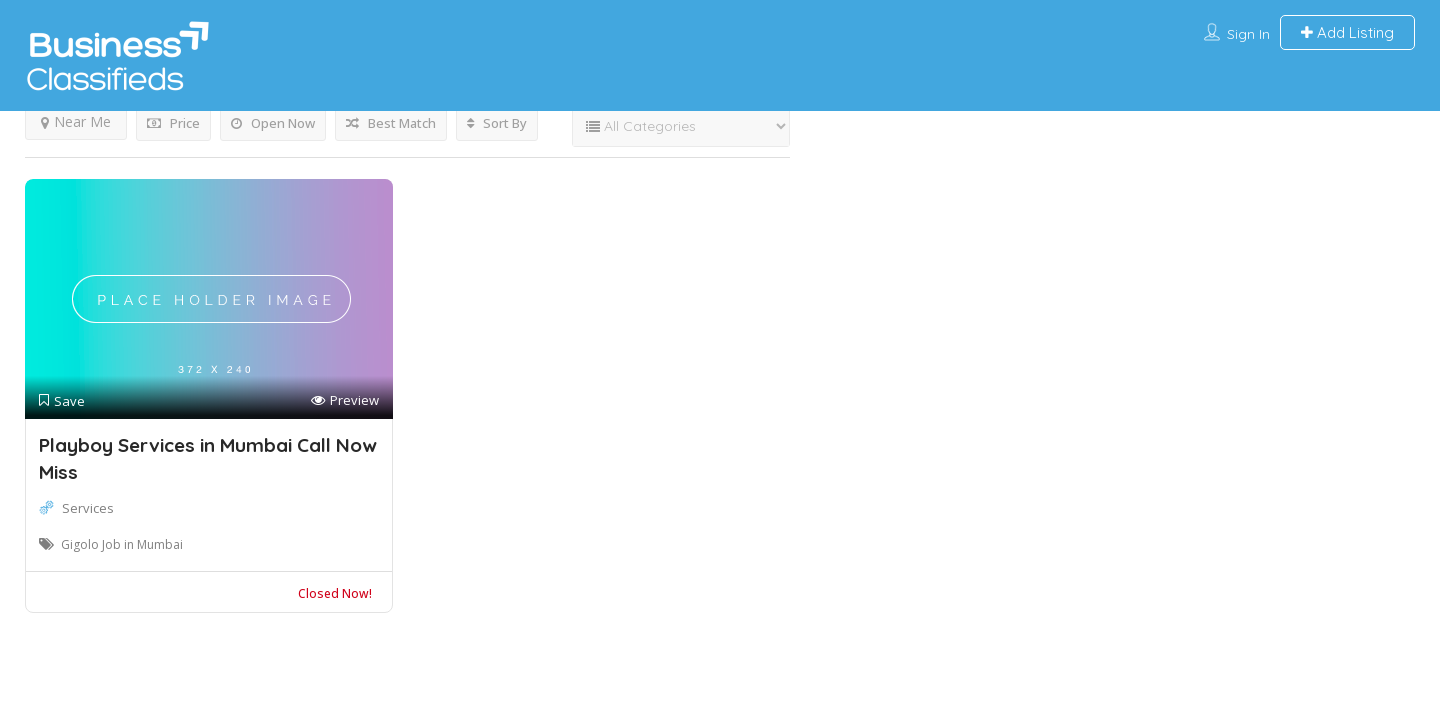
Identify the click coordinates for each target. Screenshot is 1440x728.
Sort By (497, 123)
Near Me (76, 121)
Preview (345, 400)
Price (173, 123)
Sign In (1248, 34)
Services (88, 508)
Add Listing (1347, 32)
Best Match (391, 123)
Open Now (273, 123)
